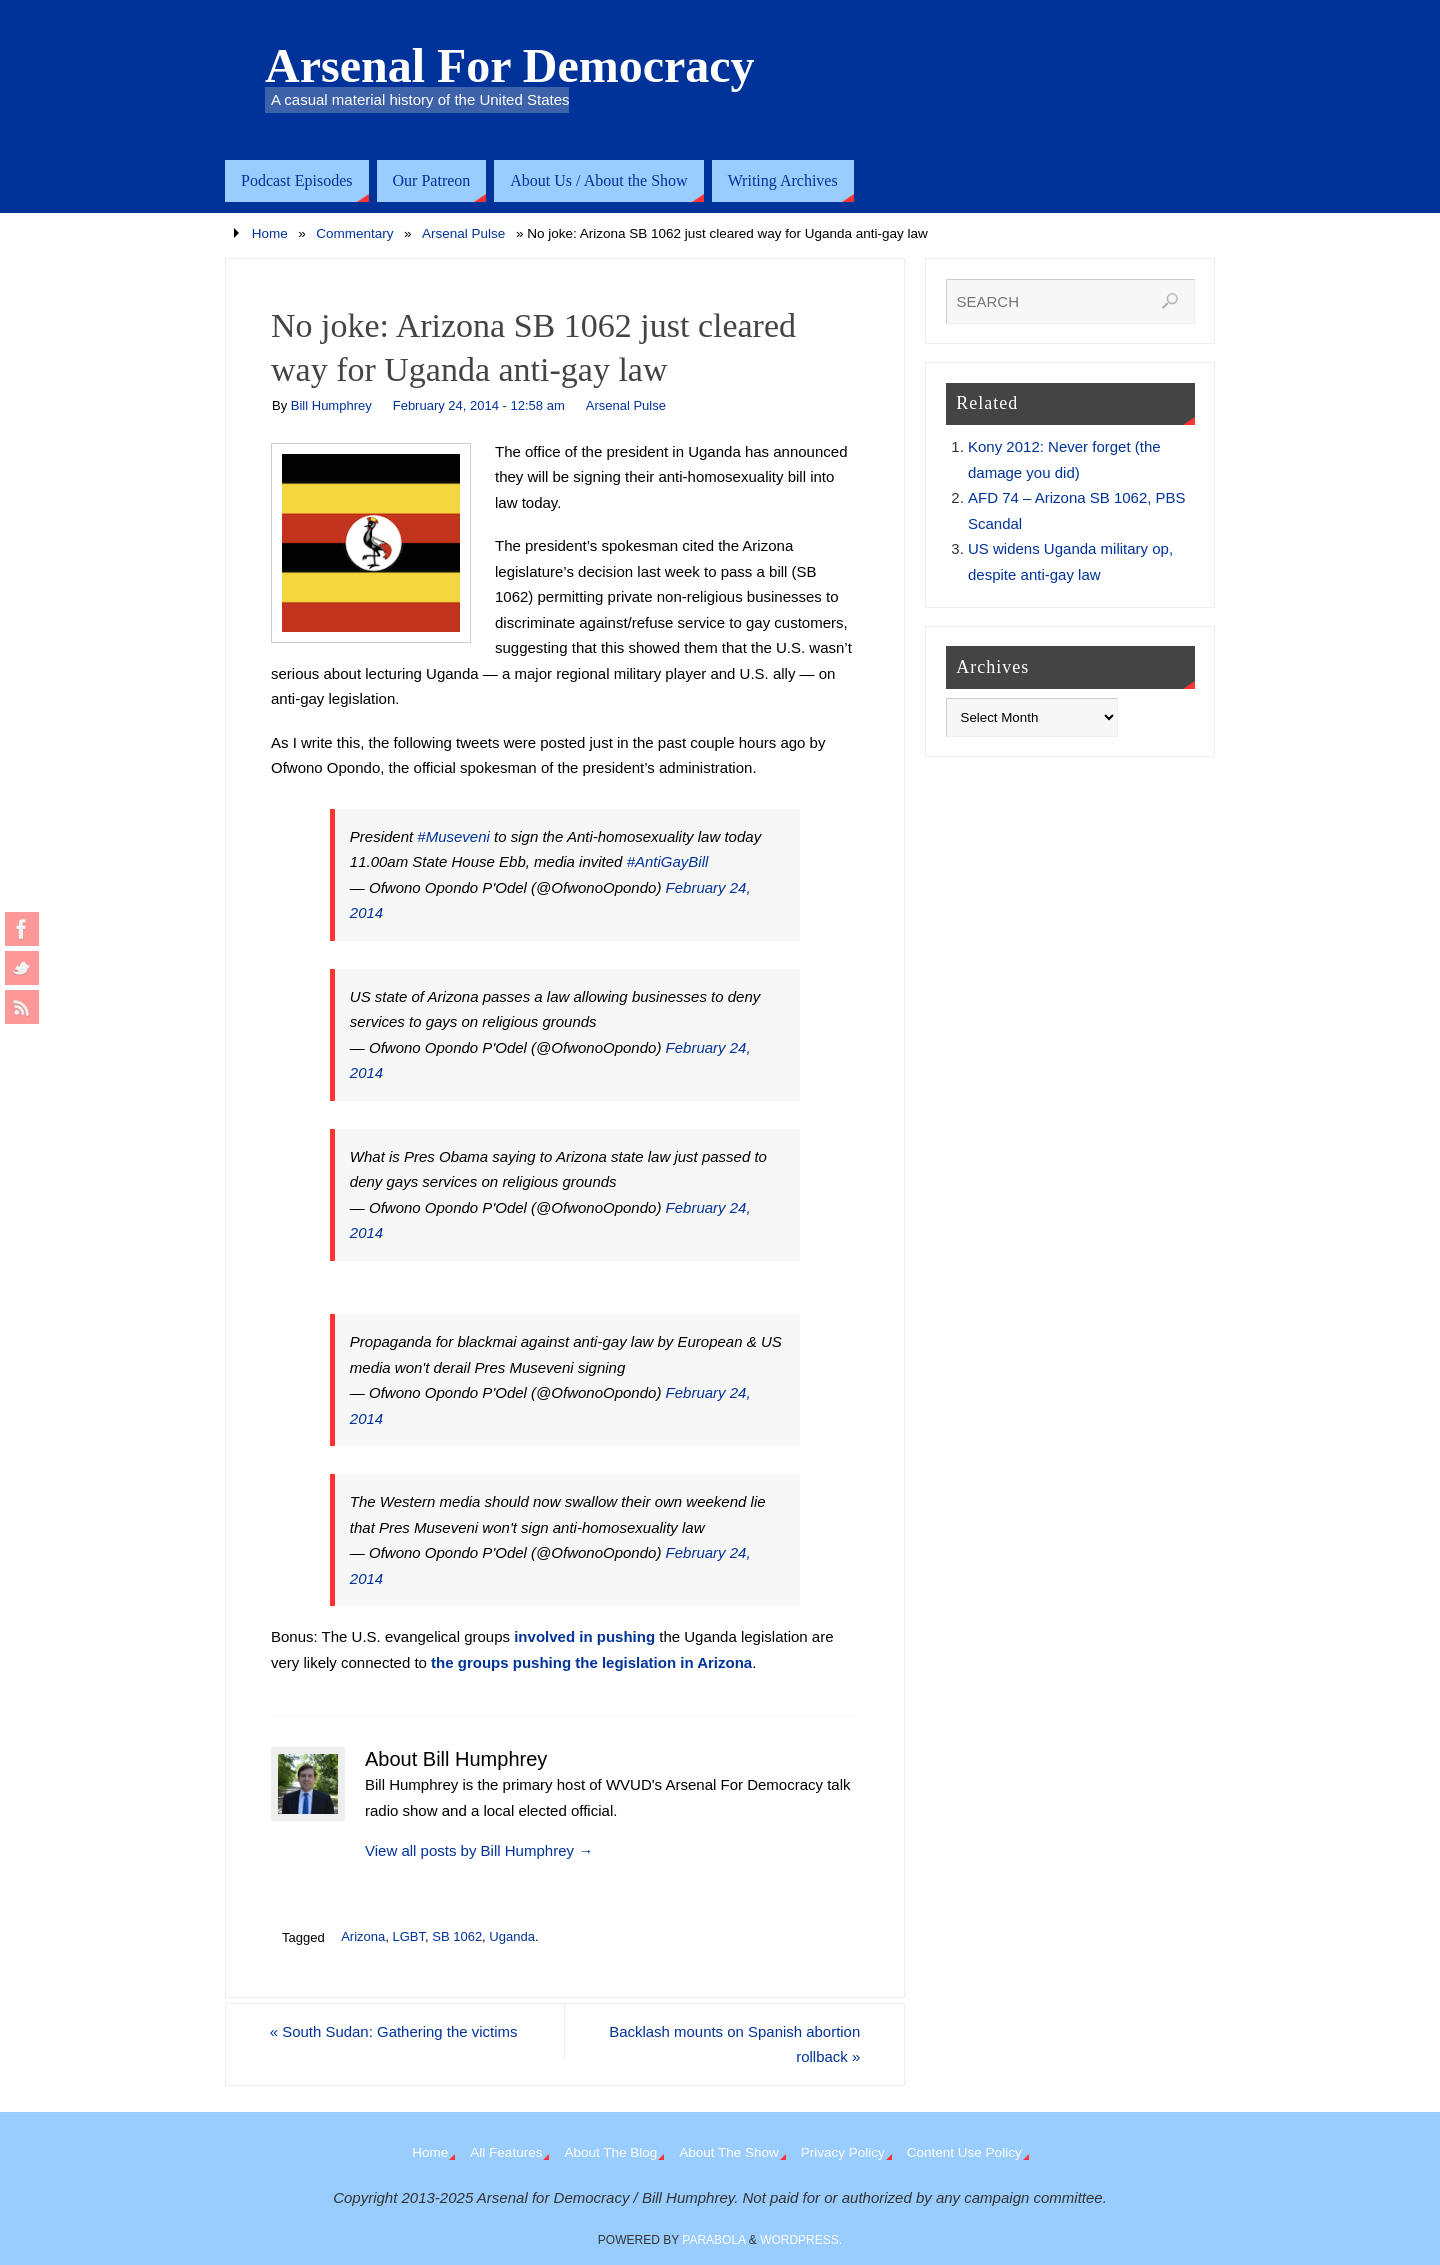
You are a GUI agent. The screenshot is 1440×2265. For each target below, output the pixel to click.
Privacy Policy (843, 2152)
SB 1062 (457, 1936)
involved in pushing (584, 1636)
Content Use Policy (964, 2152)
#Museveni (453, 836)
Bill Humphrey (331, 405)
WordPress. (801, 2240)
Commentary (354, 233)
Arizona (363, 1936)
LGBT (408, 1936)
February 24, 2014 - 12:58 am (479, 405)
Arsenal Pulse (463, 233)
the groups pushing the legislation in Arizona (591, 1662)
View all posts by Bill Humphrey (479, 1850)
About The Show (729, 2152)
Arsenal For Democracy (510, 66)
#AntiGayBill (668, 861)
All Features (506, 2152)
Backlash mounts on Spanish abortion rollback (733, 2044)
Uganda (512, 1936)
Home (270, 233)
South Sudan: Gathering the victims (395, 2031)
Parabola (713, 2240)
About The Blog (610, 2152)
